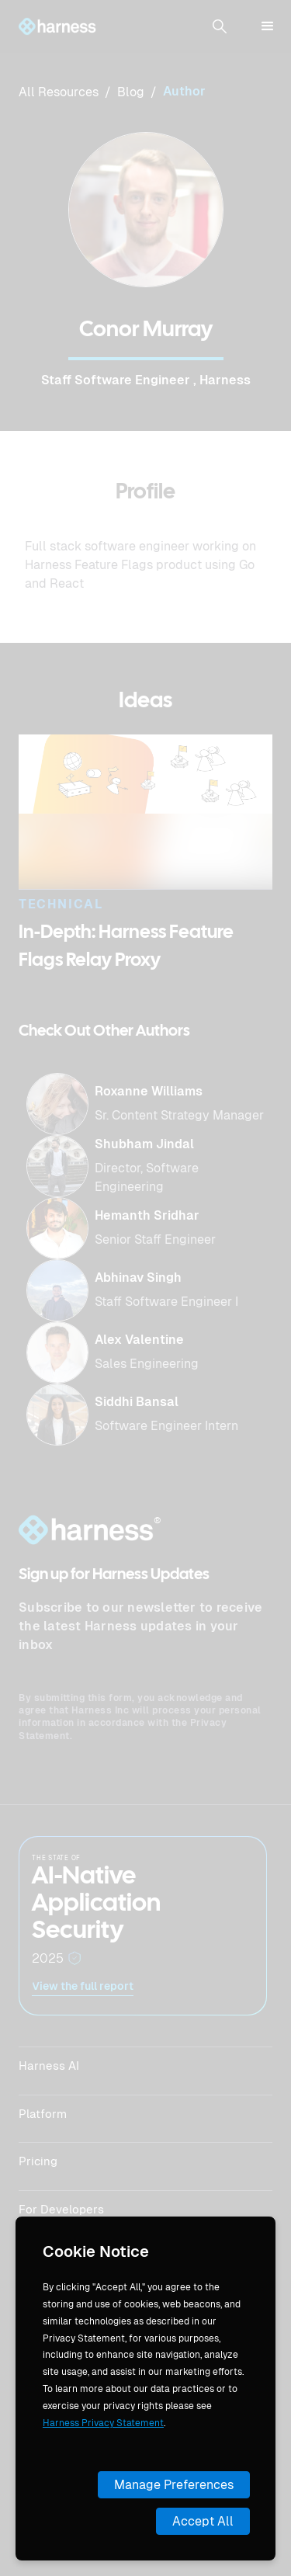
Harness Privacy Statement (103, 2423)
